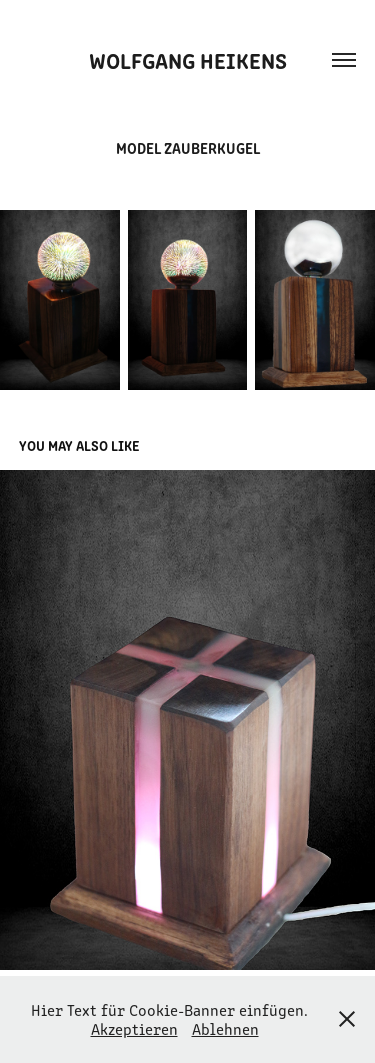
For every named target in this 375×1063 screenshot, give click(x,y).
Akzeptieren (134, 1028)
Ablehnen (225, 1028)
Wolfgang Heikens (188, 59)
